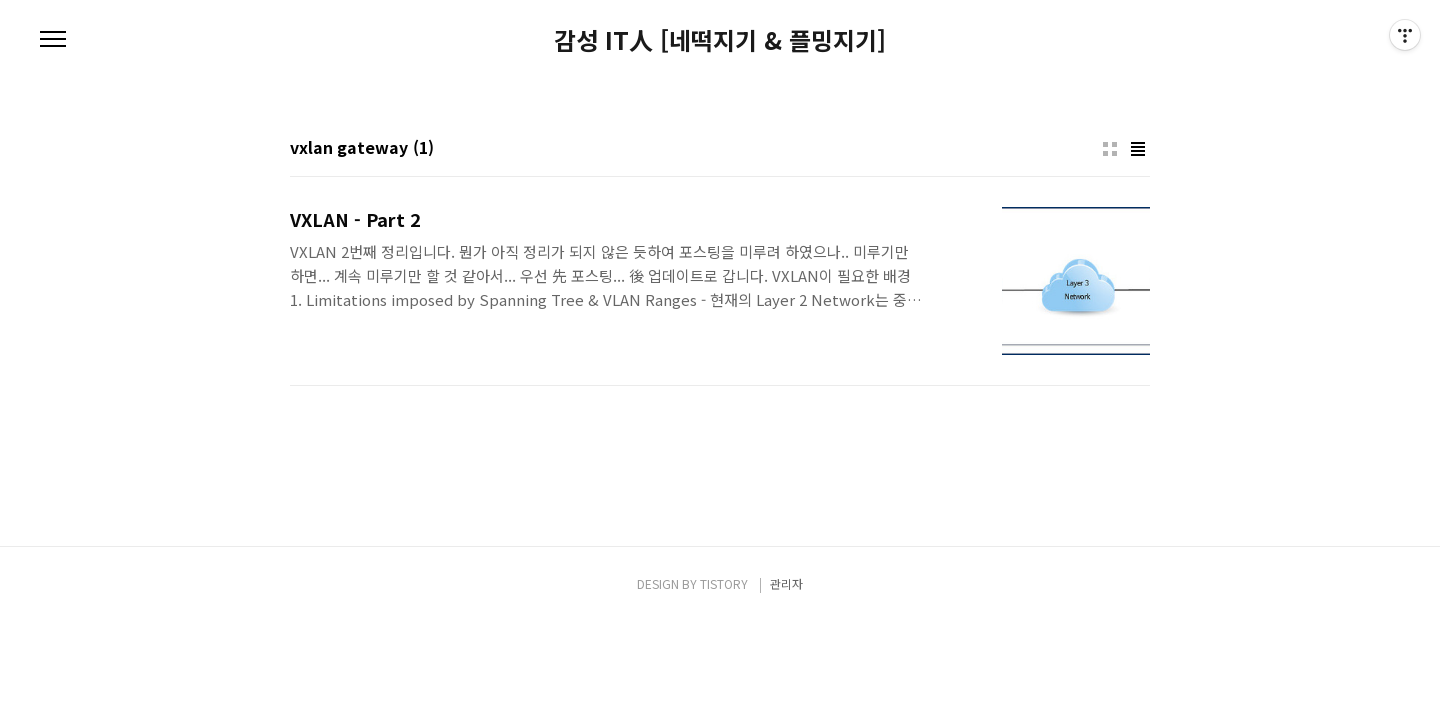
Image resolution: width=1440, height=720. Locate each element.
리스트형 (1138, 149)
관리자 (786, 583)
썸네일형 (1110, 149)
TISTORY (724, 583)
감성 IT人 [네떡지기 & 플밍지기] (720, 40)
